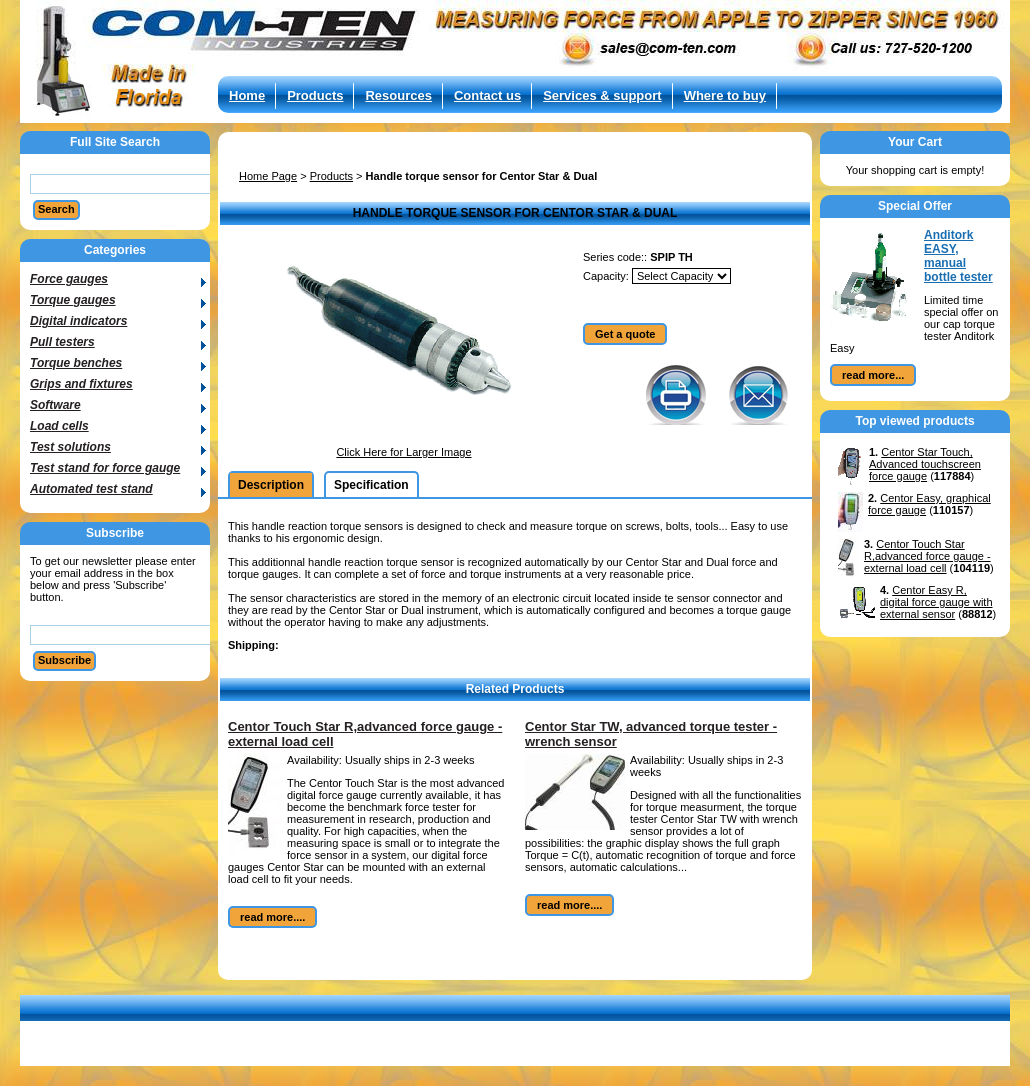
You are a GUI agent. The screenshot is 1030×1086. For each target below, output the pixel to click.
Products (331, 176)
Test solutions (70, 447)
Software (55, 405)
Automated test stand (91, 489)
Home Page (268, 176)
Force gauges (69, 279)
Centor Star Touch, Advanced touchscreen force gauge (925, 464)
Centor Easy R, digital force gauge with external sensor (936, 602)
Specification (371, 485)
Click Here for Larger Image (403, 452)
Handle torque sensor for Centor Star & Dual (482, 176)
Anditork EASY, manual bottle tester (958, 256)
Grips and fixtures (81, 384)
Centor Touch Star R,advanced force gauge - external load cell (927, 556)
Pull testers (62, 342)
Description (271, 485)
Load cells (59, 426)
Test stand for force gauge (105, 468)
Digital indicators (78, 321)
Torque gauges (73, 300)
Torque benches (76, 363)
